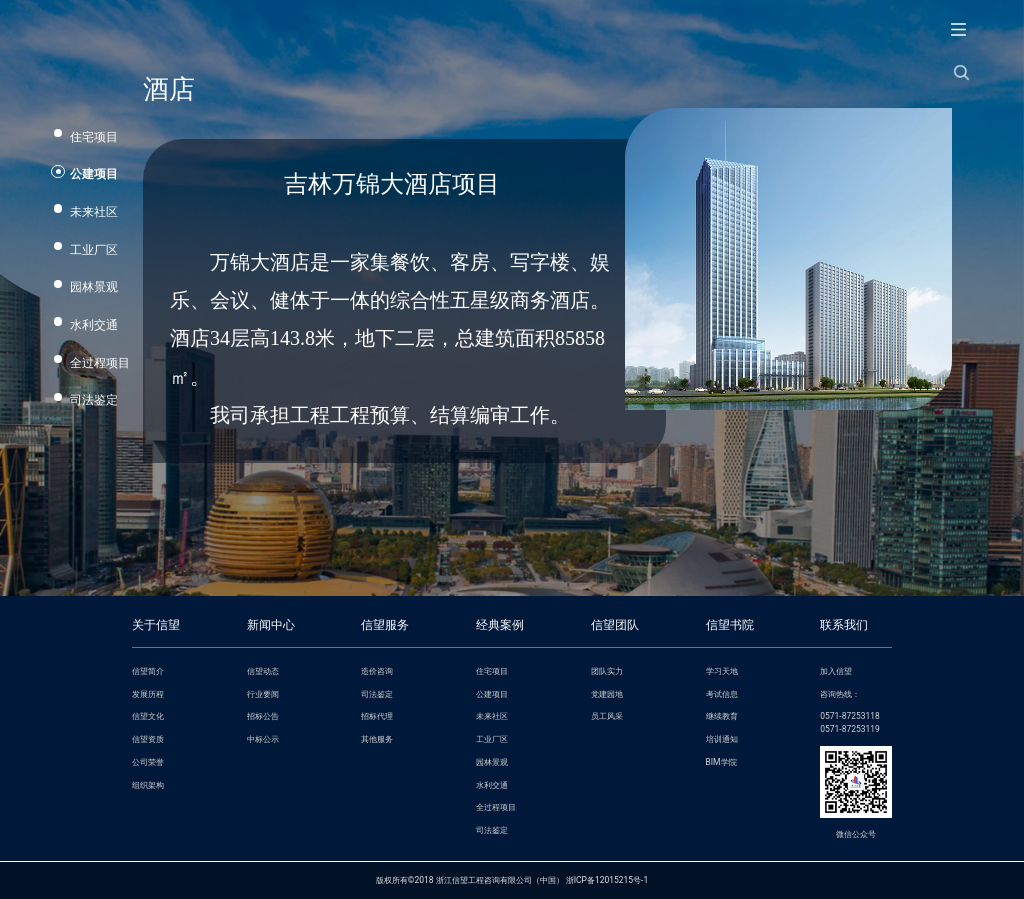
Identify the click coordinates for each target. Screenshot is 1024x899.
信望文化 (148, 716)
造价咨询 (377, 671)
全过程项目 (100, 363)
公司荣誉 (148, 762)
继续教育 (722, 716)
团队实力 (607, 671)
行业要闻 (263, 694)
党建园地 (607, 694)
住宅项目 (94, 137)
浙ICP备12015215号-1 (607, 880)
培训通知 (722, 739)
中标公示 (263, 739)
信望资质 (148, 739)
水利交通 (94, 325)
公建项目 (94, 174)
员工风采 (607, 716)
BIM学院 (721, 762)
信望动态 (263, 671)
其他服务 (377, 739)
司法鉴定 (94, 400)
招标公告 (263, 716)
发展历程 (148, 694)
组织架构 (148, 785)
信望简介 (148, 671)
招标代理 (377, 716)
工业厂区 (94, 250)
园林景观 (94, 287)
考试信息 (722, 694)
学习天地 (722, 671)
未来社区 (94, 212)
